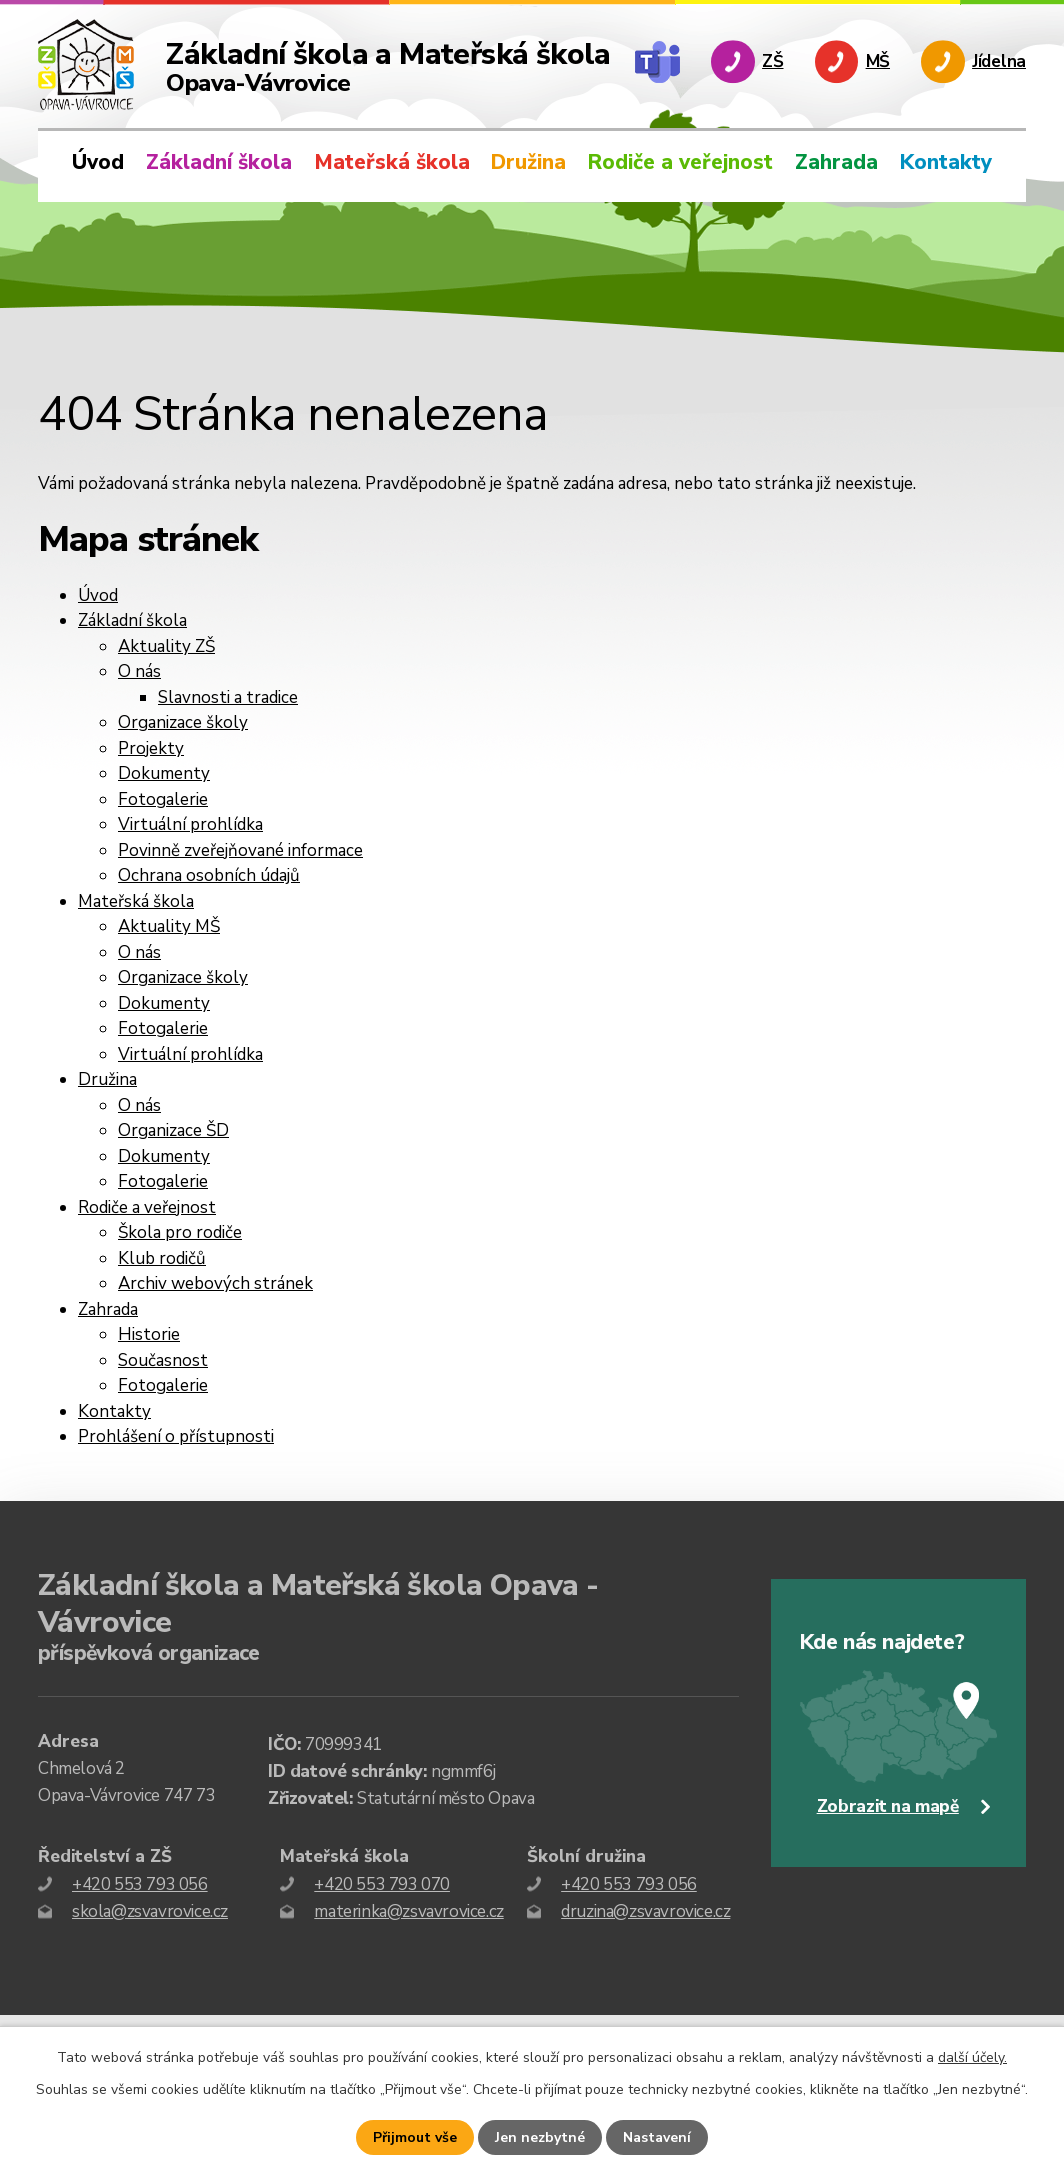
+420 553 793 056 (140, 1884)
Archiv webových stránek (215, 1283)
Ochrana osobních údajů (209, 875)
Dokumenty (164, 773)
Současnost (163, 1360)
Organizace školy (183, 722)
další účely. (972, 2057)
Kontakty (946, 162)
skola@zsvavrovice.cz (150, 1911)
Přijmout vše (415, 2137)
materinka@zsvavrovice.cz (408, 1911)
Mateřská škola (392, 162)
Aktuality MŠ (169, 926)
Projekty (151, 748)
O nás (139, 671)
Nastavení (657, 2137)
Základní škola (219, 162)
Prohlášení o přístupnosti (176, 1436)
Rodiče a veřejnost (680, 162)
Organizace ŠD (173, 1130)
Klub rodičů (162, 1258)
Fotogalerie (163, 799)
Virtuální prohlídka (190, 824)
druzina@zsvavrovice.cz (645, 1911)
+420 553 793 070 (382, 1884)
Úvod (98, 162)
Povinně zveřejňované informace (240, 850)
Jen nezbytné (540, 2137)
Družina (528, 162)
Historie (149, 1334)
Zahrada (836, 162)
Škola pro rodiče (180, 1232)
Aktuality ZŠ (166, 646)
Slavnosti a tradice (228, 697)
